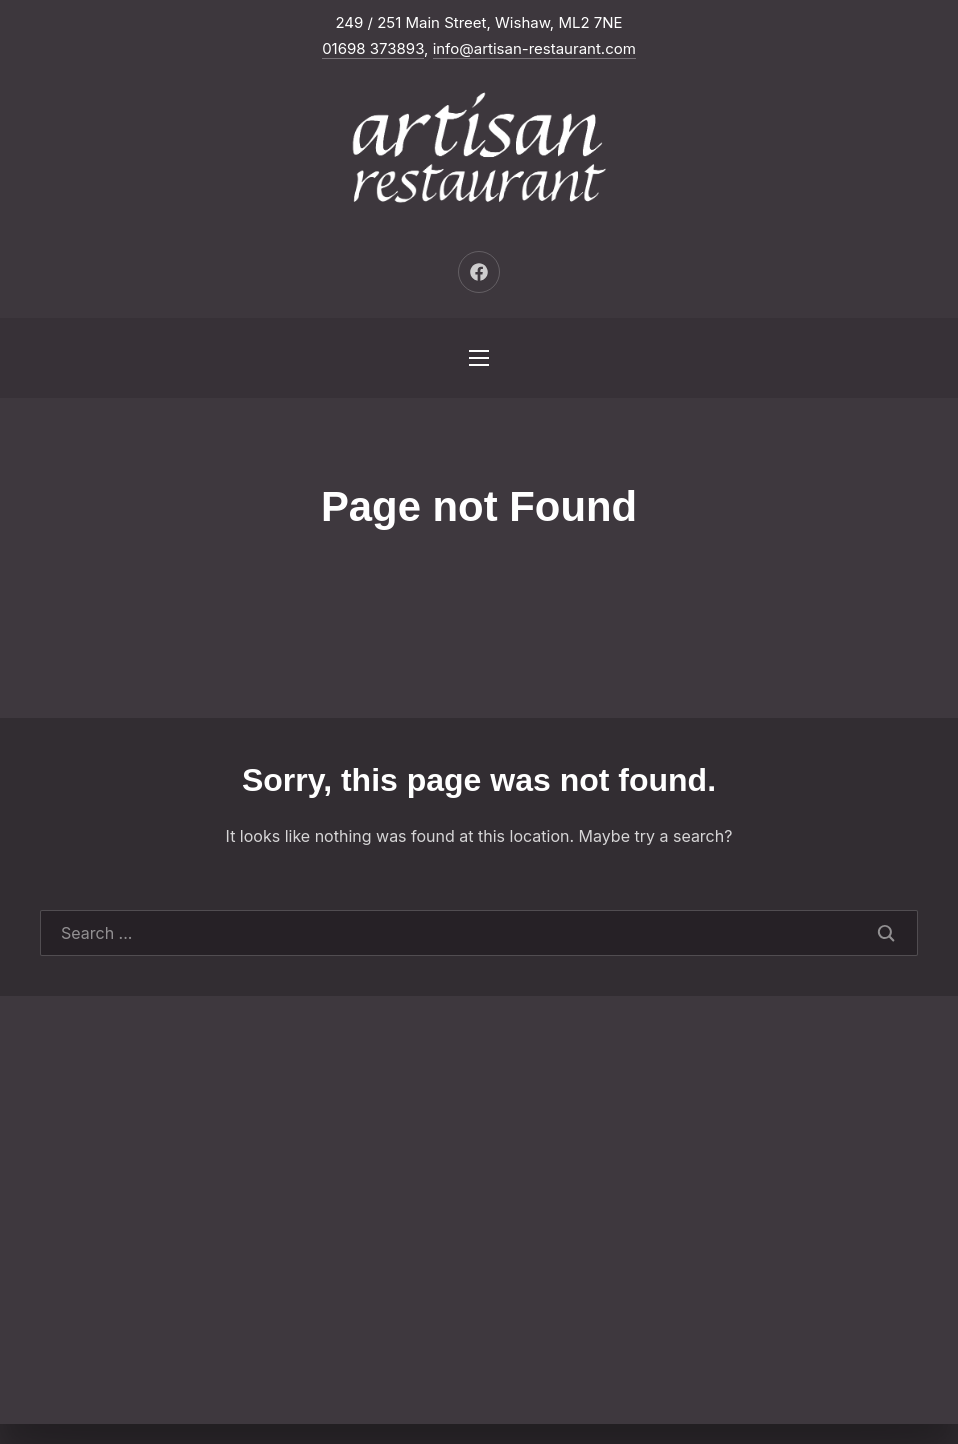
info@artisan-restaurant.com (534, 48)
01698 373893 (373, 48)
